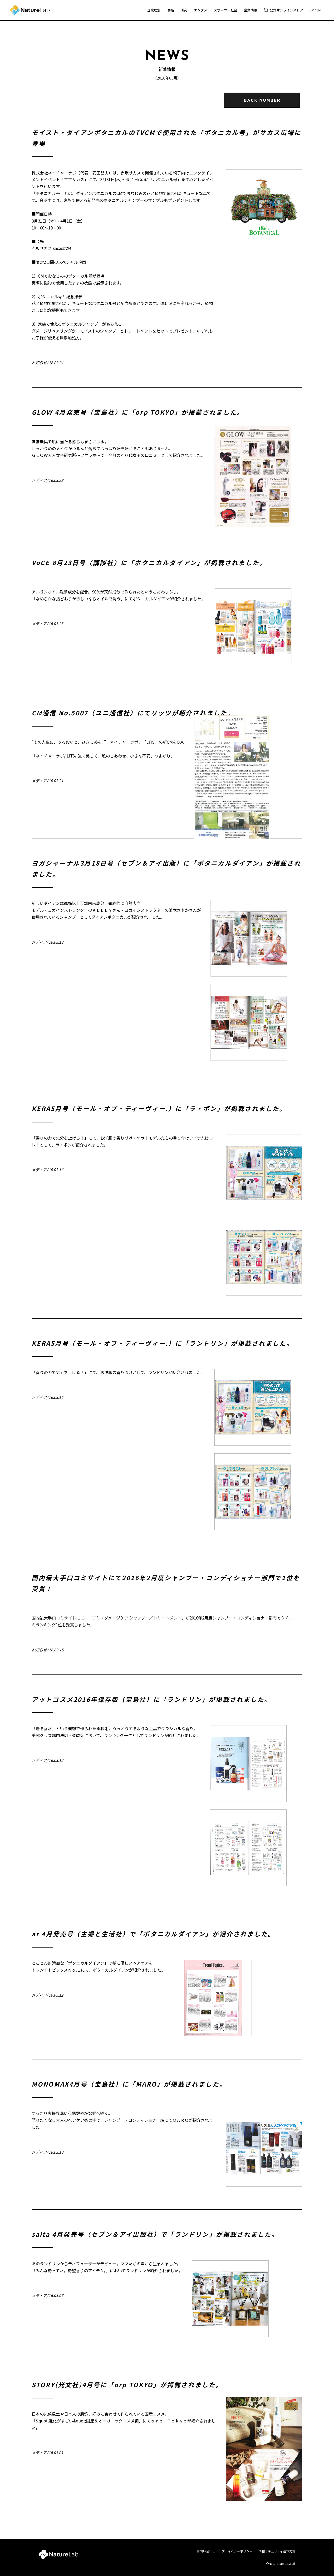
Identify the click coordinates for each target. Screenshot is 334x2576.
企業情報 (250, 10)
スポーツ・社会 (225, 10)
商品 (170, 10)
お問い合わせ (206, 2551)
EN (318, 10)
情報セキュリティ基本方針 (277, 2551)
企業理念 (154, 10)
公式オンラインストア (286, 10)
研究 (184, 10)
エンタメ (200, 10)
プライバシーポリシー (236, 2551)
